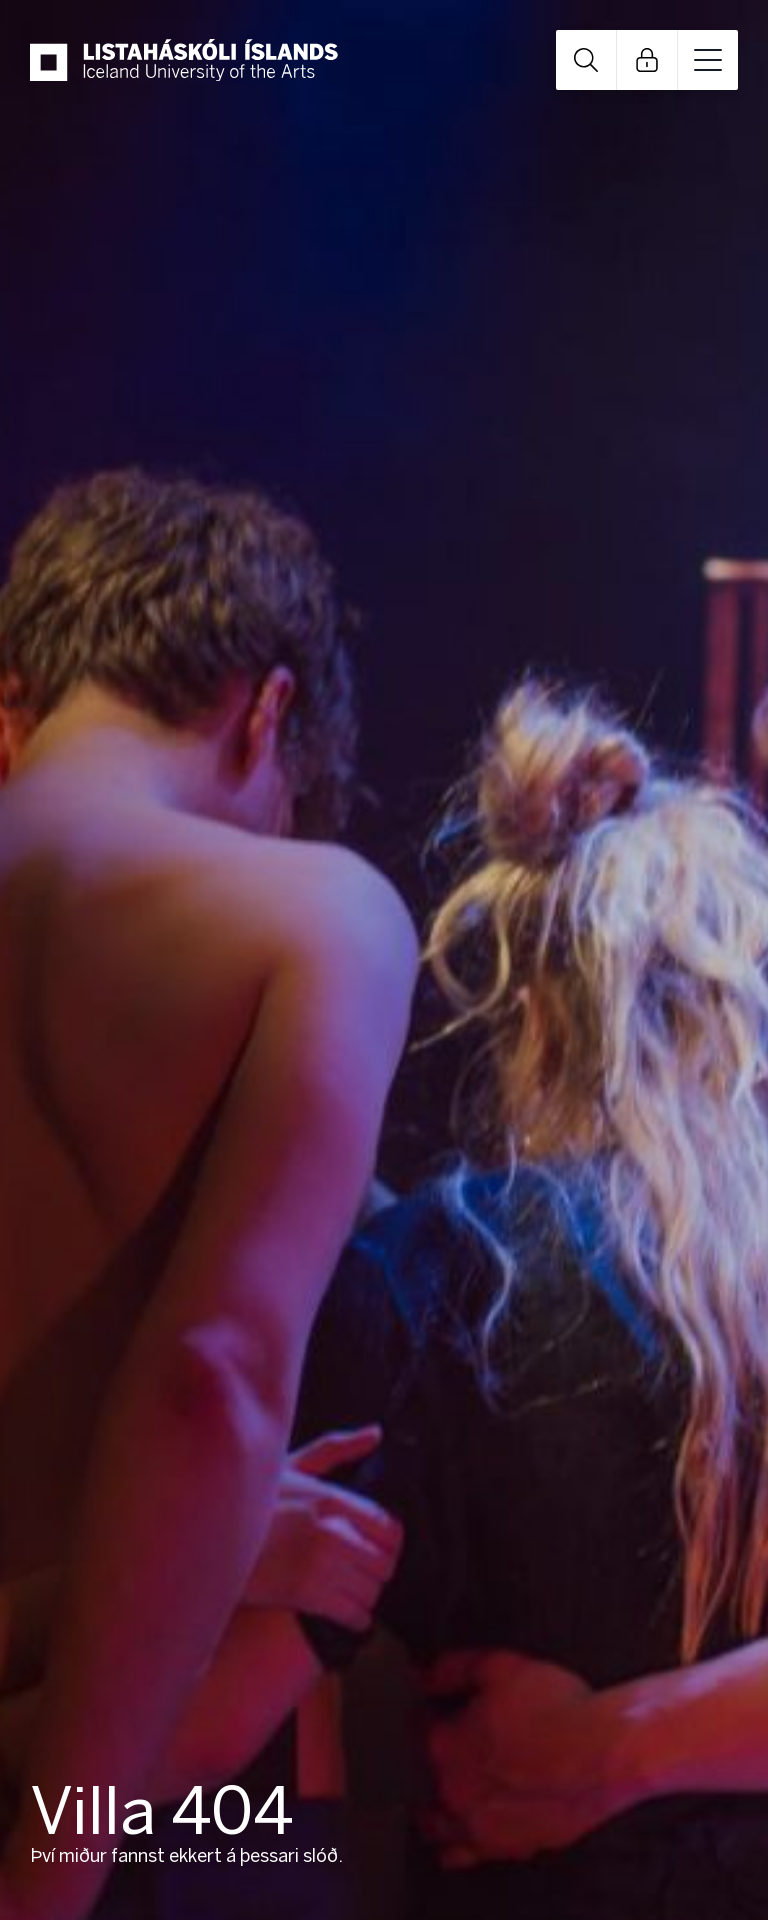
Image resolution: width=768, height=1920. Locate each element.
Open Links (647, 60)
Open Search (586, 60)
